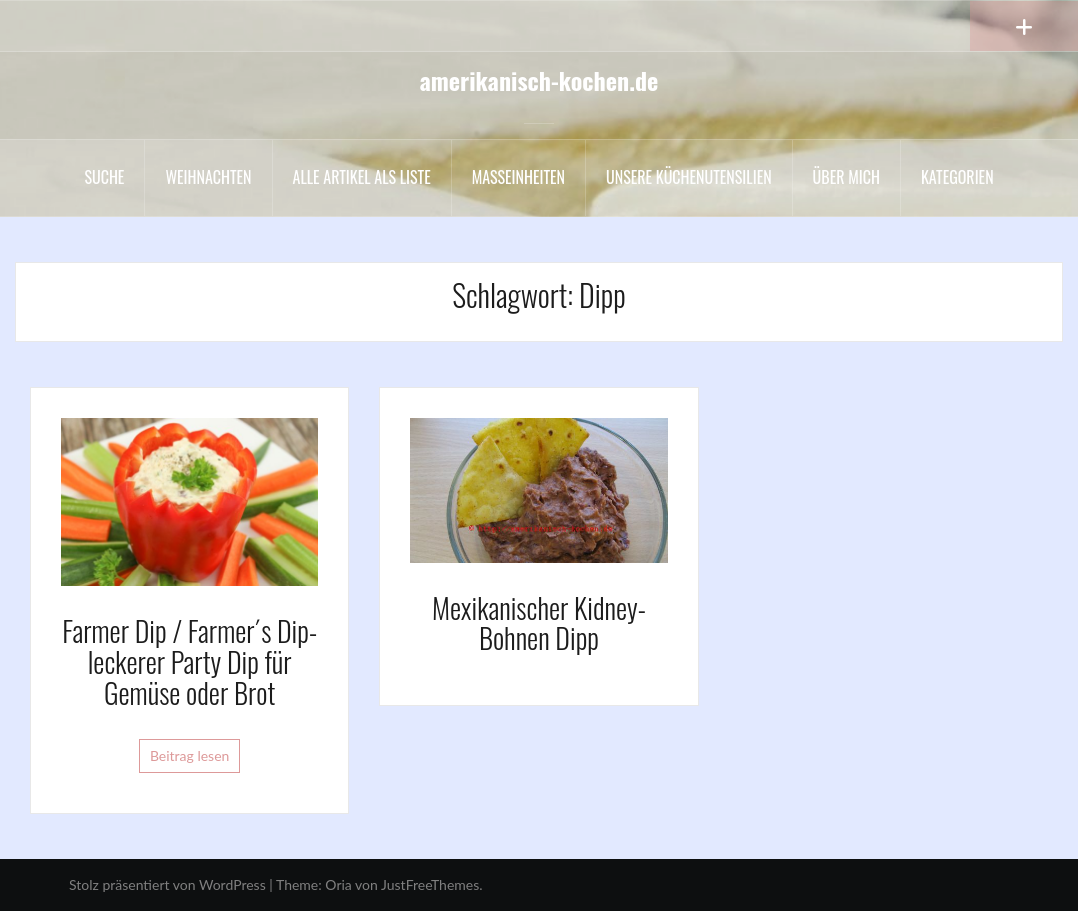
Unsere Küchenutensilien (689, 177)
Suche (104, 177)
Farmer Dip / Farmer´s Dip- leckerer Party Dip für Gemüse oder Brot (189, 661)
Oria (338, 884)
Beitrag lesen (190, 755)
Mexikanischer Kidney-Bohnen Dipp (539, 623)
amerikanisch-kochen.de (539, 80)
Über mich (846, 177)
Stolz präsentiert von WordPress (167, 884)
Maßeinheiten (518, 177)
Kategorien (957, 177)
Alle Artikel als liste (362, 177)
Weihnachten (208, 177)
